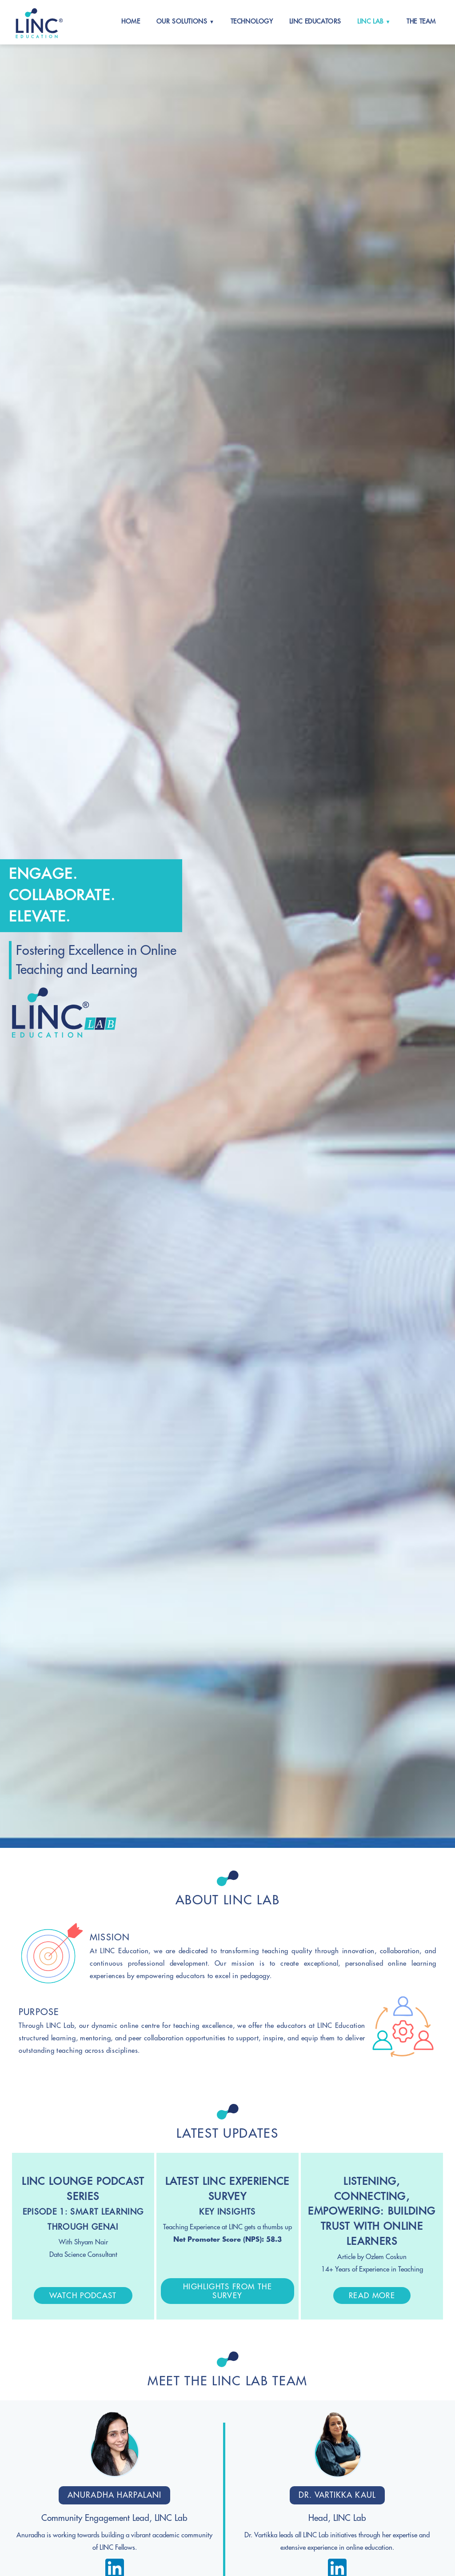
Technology (252, 21)
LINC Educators (315, 21)
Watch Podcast (83, 2296)
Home (130, 21)
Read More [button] (372, 2296)
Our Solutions (182, 21)
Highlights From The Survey (227, 2291)
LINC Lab (371, 21)
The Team (421, 21)
